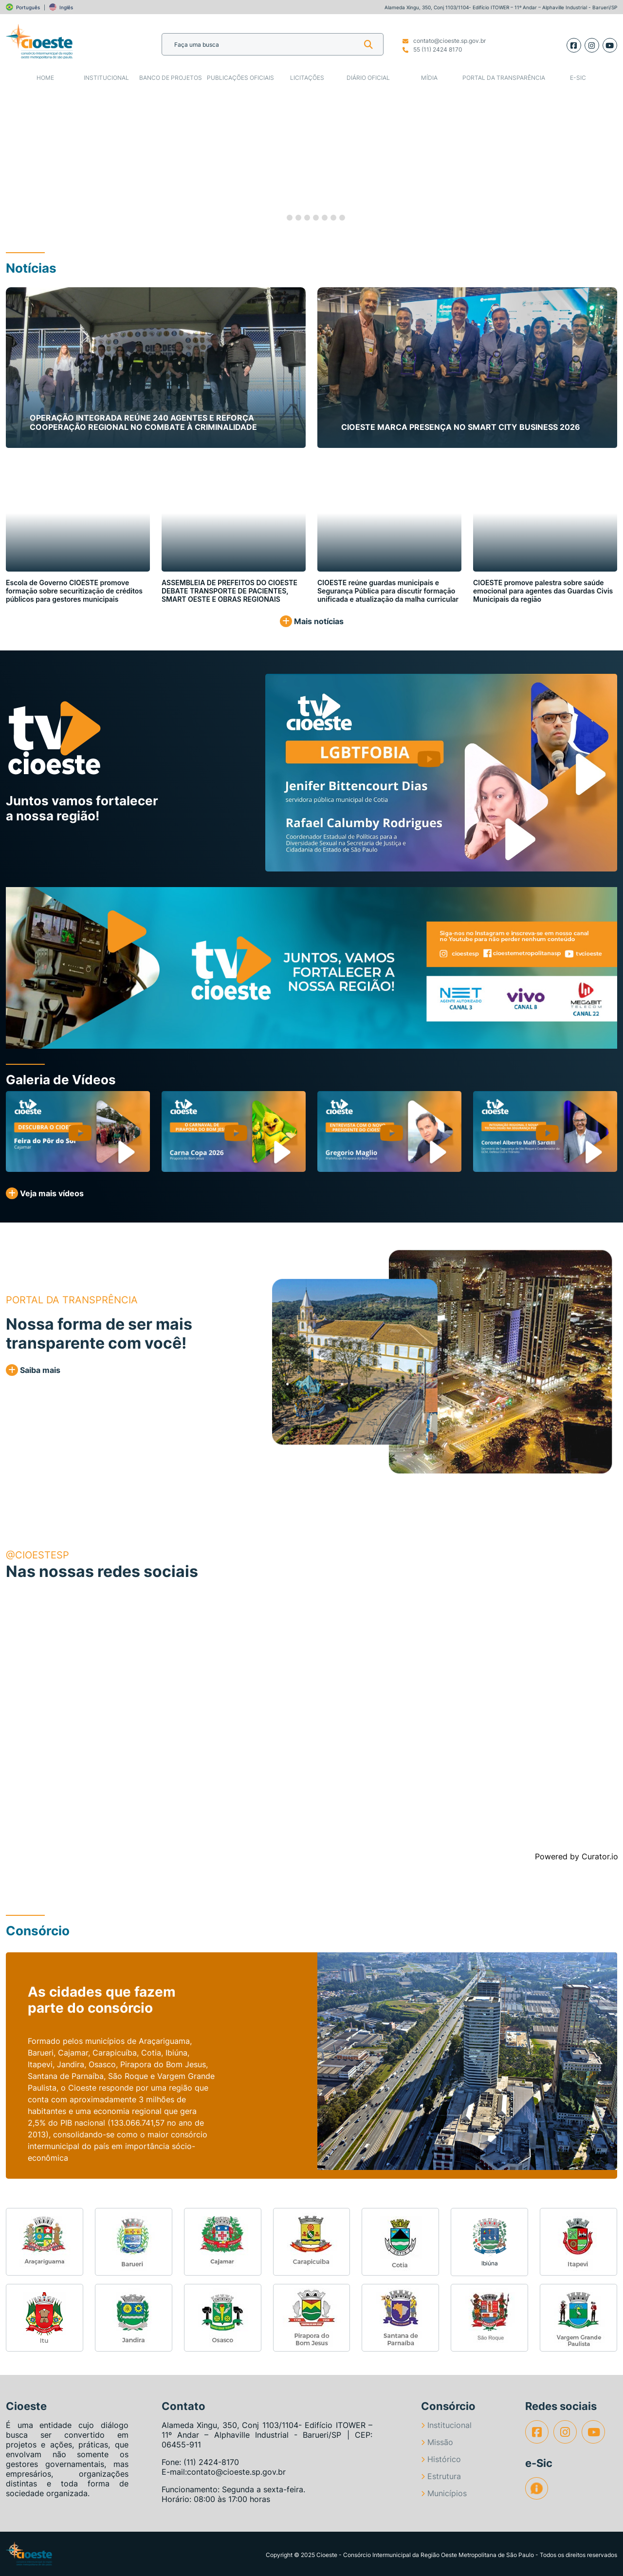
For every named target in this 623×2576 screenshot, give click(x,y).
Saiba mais (33, 1370)
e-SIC (578, 77)
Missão (437, 2442)
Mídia (429, 77)
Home (45, 77)
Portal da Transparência (503, 77)
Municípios (444, 2493)
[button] (31, 160)
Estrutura (441, 2476)
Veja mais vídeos (45, 1193)
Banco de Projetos (170, 77)
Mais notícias (312, 621)
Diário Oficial (368, 77)
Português (28, 7)
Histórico (441, 2459)
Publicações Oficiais (240, 77)
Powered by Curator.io (576, 1856)
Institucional (106, 77)
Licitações (307, 77)
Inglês (66, 7)
